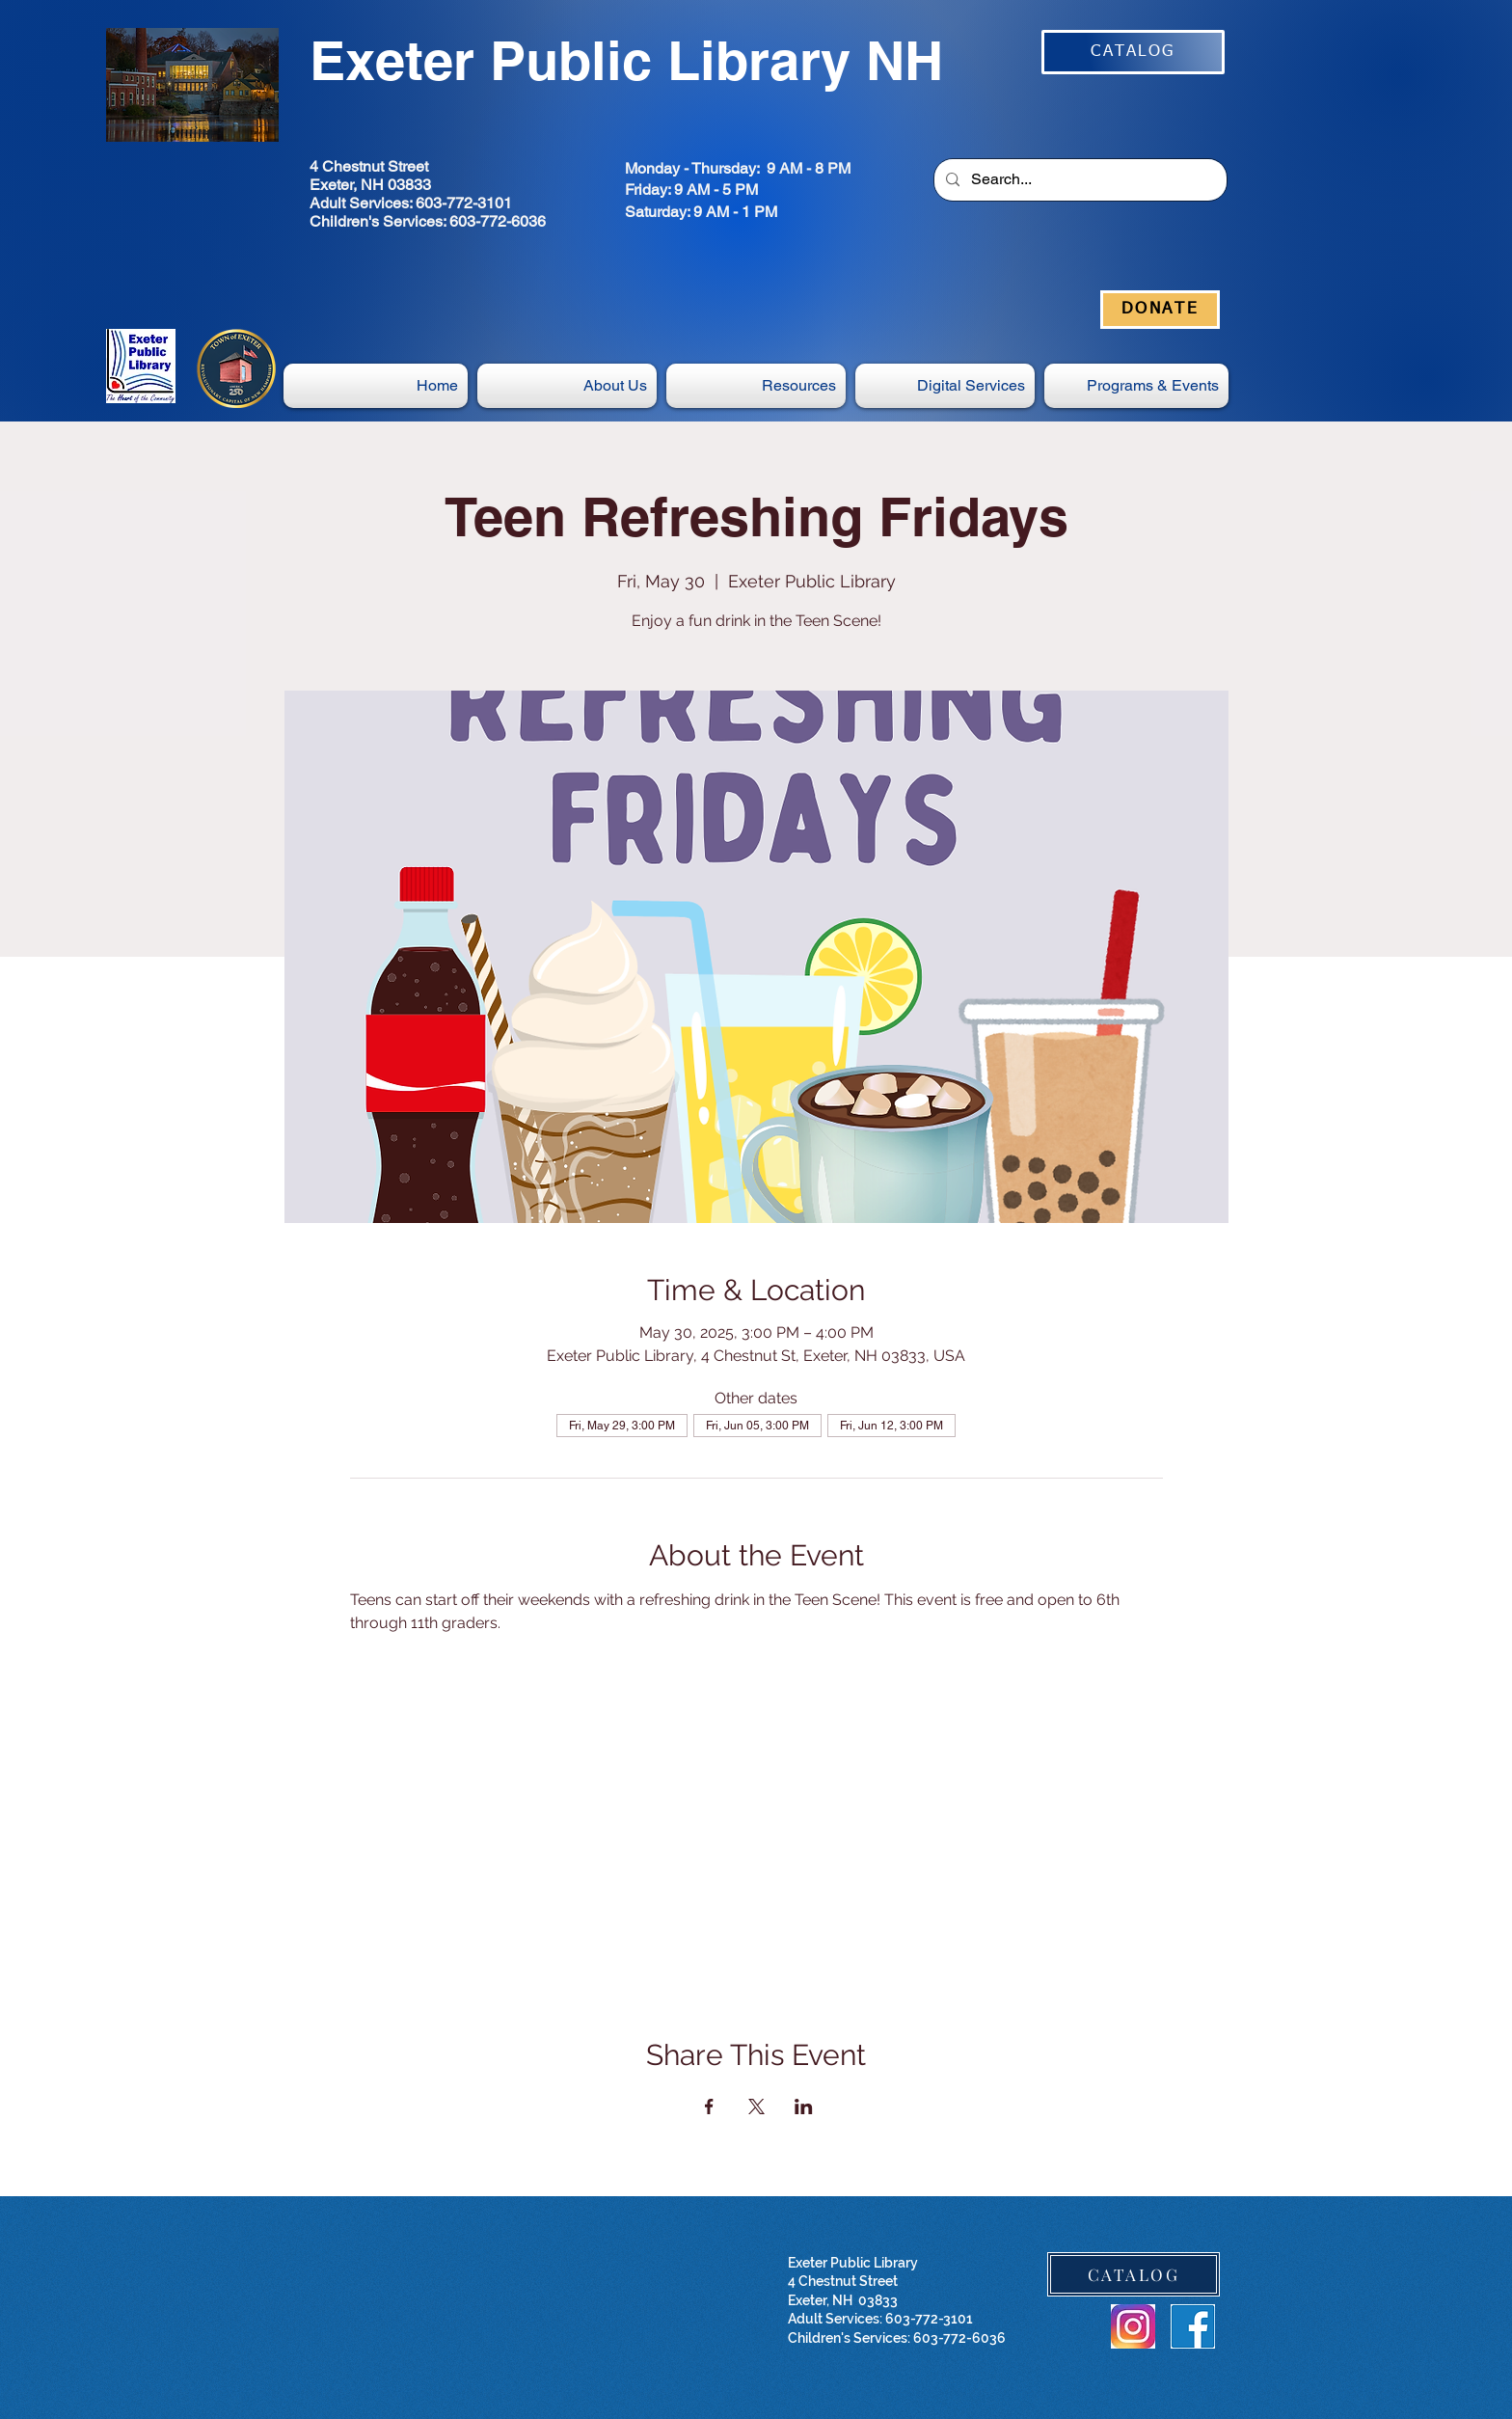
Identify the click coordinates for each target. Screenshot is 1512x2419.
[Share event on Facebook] (709, 2106)
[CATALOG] (1133, 52)
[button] (945, 386)
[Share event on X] (756, 2106)
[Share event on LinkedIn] (804, 2106)
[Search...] (1078, 180)
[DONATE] (1160, 309)
